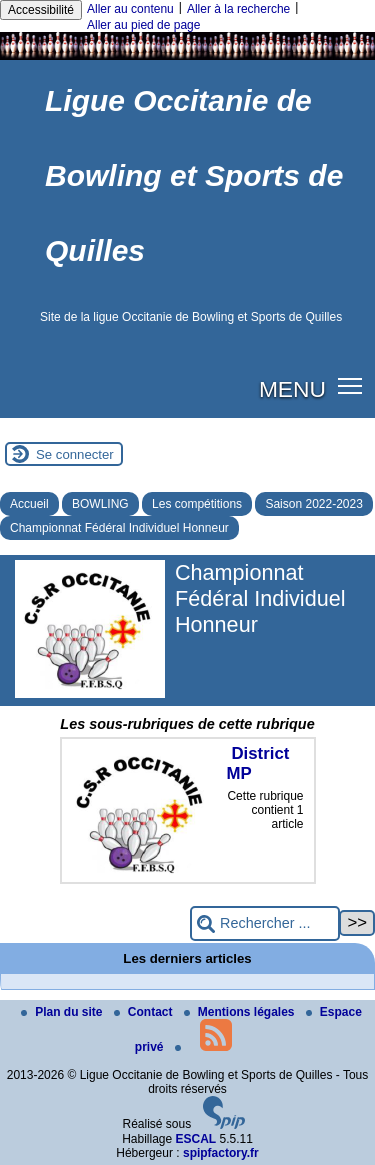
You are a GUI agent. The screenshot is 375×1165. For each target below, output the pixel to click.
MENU (292, 389)
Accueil (29, 504)
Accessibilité (41, 10)
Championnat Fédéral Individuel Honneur (119, 528)
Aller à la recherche (238, 9)
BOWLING (100, 504)
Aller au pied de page (143, 25)
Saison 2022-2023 (313, 504)
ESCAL (196, 1139)
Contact (145, 1012)
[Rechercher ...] (265, 923)
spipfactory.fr (221, 1153)
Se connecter (75, 454)
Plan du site (63, 1012)
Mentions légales (241, 1012)
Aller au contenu (130, 9)
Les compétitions (197, 504)
